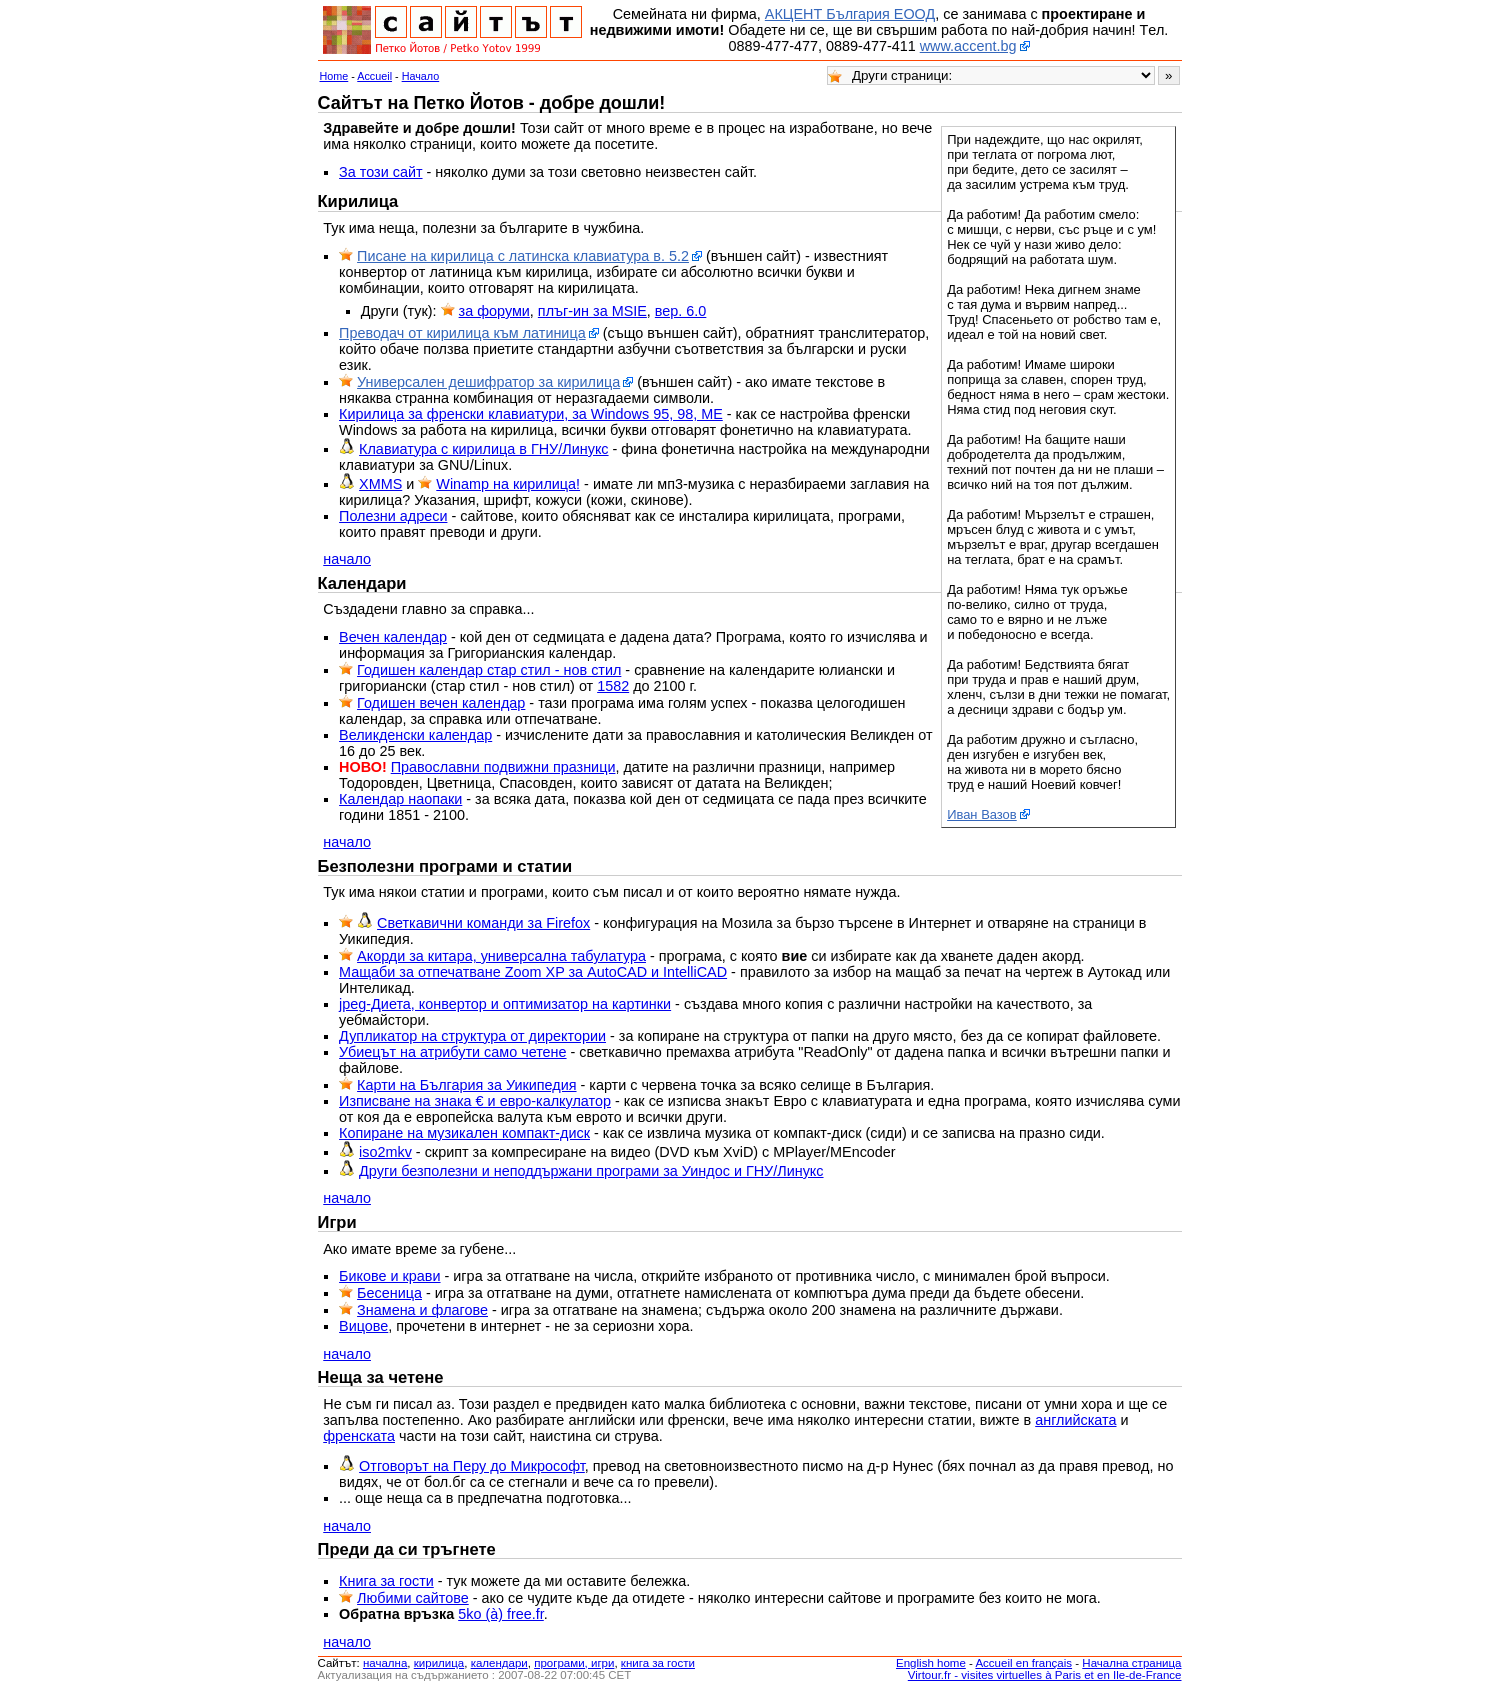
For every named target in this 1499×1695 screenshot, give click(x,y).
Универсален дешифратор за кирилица (488, 382)
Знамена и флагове (422, 1310)
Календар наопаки (400, 799)
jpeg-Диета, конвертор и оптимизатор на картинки (505, 1004)
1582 (613, 686)
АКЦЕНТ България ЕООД (850, 14)
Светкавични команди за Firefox (483, 923)
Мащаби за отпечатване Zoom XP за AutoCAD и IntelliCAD (533, 972)
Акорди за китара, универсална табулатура (501, 956)
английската (1075, 1420)
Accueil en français (1023, 1663)
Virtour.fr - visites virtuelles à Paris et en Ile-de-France (1045, 1675)
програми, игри (574, 1663)
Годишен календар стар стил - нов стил (489, 670)
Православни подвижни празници (503, 767)
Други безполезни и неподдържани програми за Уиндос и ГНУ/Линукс (591, 1171)
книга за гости (658, 1663)
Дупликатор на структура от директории (472, 1036)
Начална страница (1131, 1663)
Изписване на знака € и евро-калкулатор (475, 1101)
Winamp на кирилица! (508, 484)
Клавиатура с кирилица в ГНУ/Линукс (483, 449)
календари (499, 1663)
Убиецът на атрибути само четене (452, 1052)
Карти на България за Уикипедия (466, 1085)
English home (931, 1663)
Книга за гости (386, 1581)
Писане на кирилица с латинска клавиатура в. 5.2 (523, 256)
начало (347, 559)
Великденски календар (415, 735)
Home (334, 76)
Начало (421, 76)
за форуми (494, 311)
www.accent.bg (968, 46)
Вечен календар (393, 637)
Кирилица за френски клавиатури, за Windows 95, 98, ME (531, 414)
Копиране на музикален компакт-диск (464, 1133)
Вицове (363, 1326)
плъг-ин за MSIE (592, 311)
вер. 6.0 (681, 311)
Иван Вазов (982, 814)
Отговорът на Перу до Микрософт (472, 1466)
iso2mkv (385, 1152)
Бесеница (389, 1293)
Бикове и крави (389, 1276)
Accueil (374, 76)
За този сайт (380, 172)
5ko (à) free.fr (501, 1614)
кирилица (439, 1663)
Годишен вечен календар (441, 703)
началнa (385, 1663)
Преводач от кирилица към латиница (462, 333)
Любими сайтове (413, 1598)
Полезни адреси (393, 516)
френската (359, 1436)
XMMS (380, 484)
